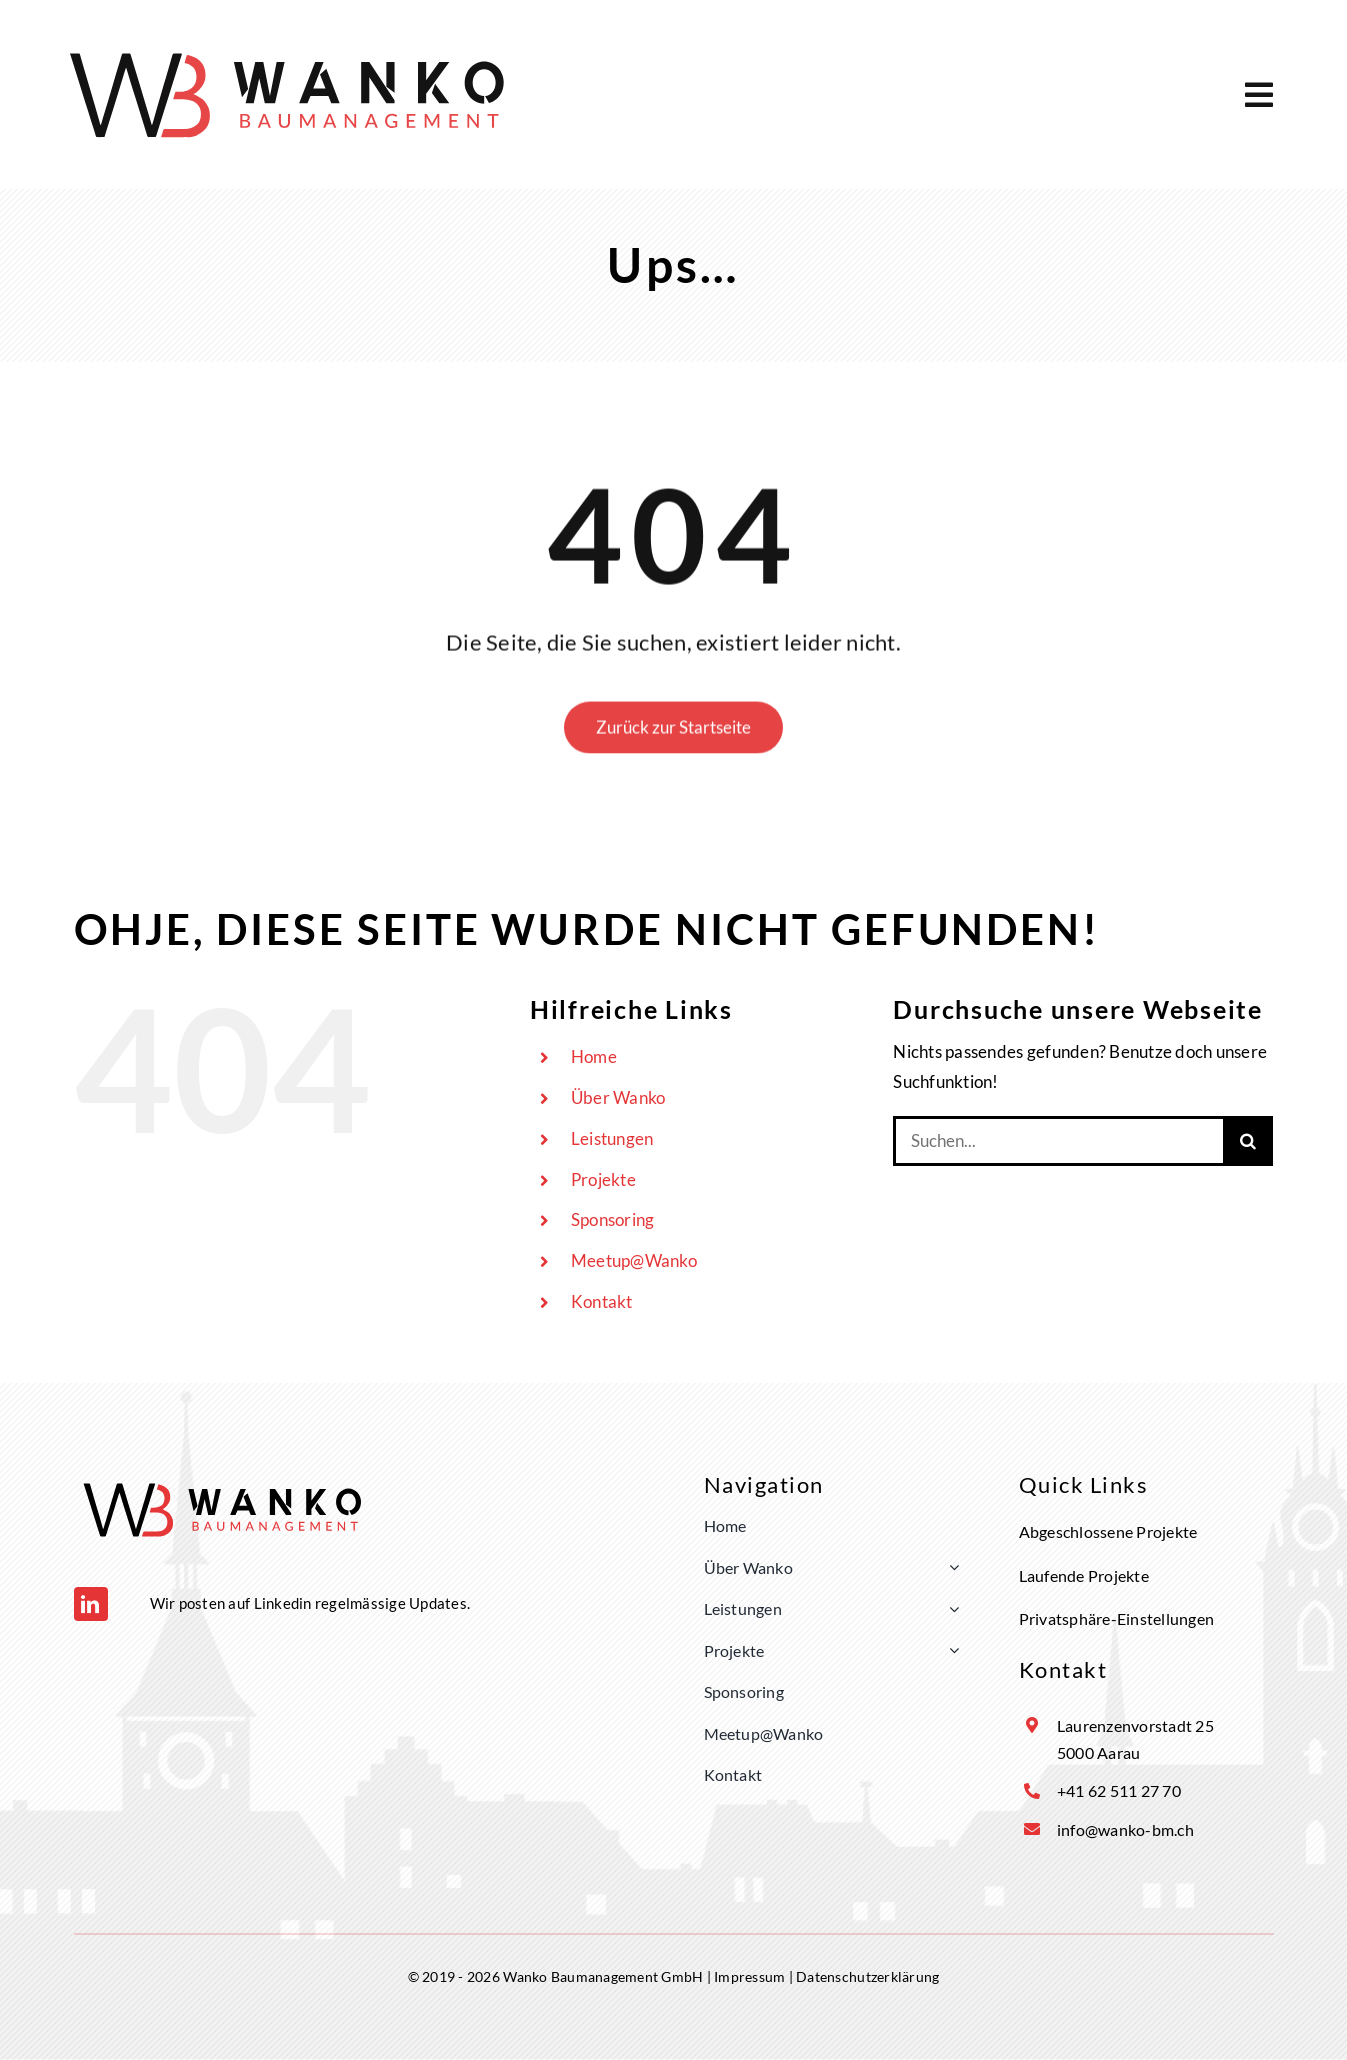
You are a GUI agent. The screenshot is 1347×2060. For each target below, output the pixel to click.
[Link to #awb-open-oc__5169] (1259, 95)
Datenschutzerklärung (867, 1976)
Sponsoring (613, 1219)
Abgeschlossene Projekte (1108, 1531)
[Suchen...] (1058, 1141)
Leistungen (612, 1138)
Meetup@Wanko (634, 1260)
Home (594, 1056)
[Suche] (1248, 1141)
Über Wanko (618, 1097)
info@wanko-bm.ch (1125, 1829)
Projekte (603, 1179)
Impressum (749, 1976)
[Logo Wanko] (289, 45)
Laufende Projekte (1084, 1575)
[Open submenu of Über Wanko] (950, 1568)
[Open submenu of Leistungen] (950, 1609)
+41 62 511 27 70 (1119, 1790)
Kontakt (602, 1301)
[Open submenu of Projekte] (950, 1651)
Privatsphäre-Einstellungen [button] (1117, 1618)
